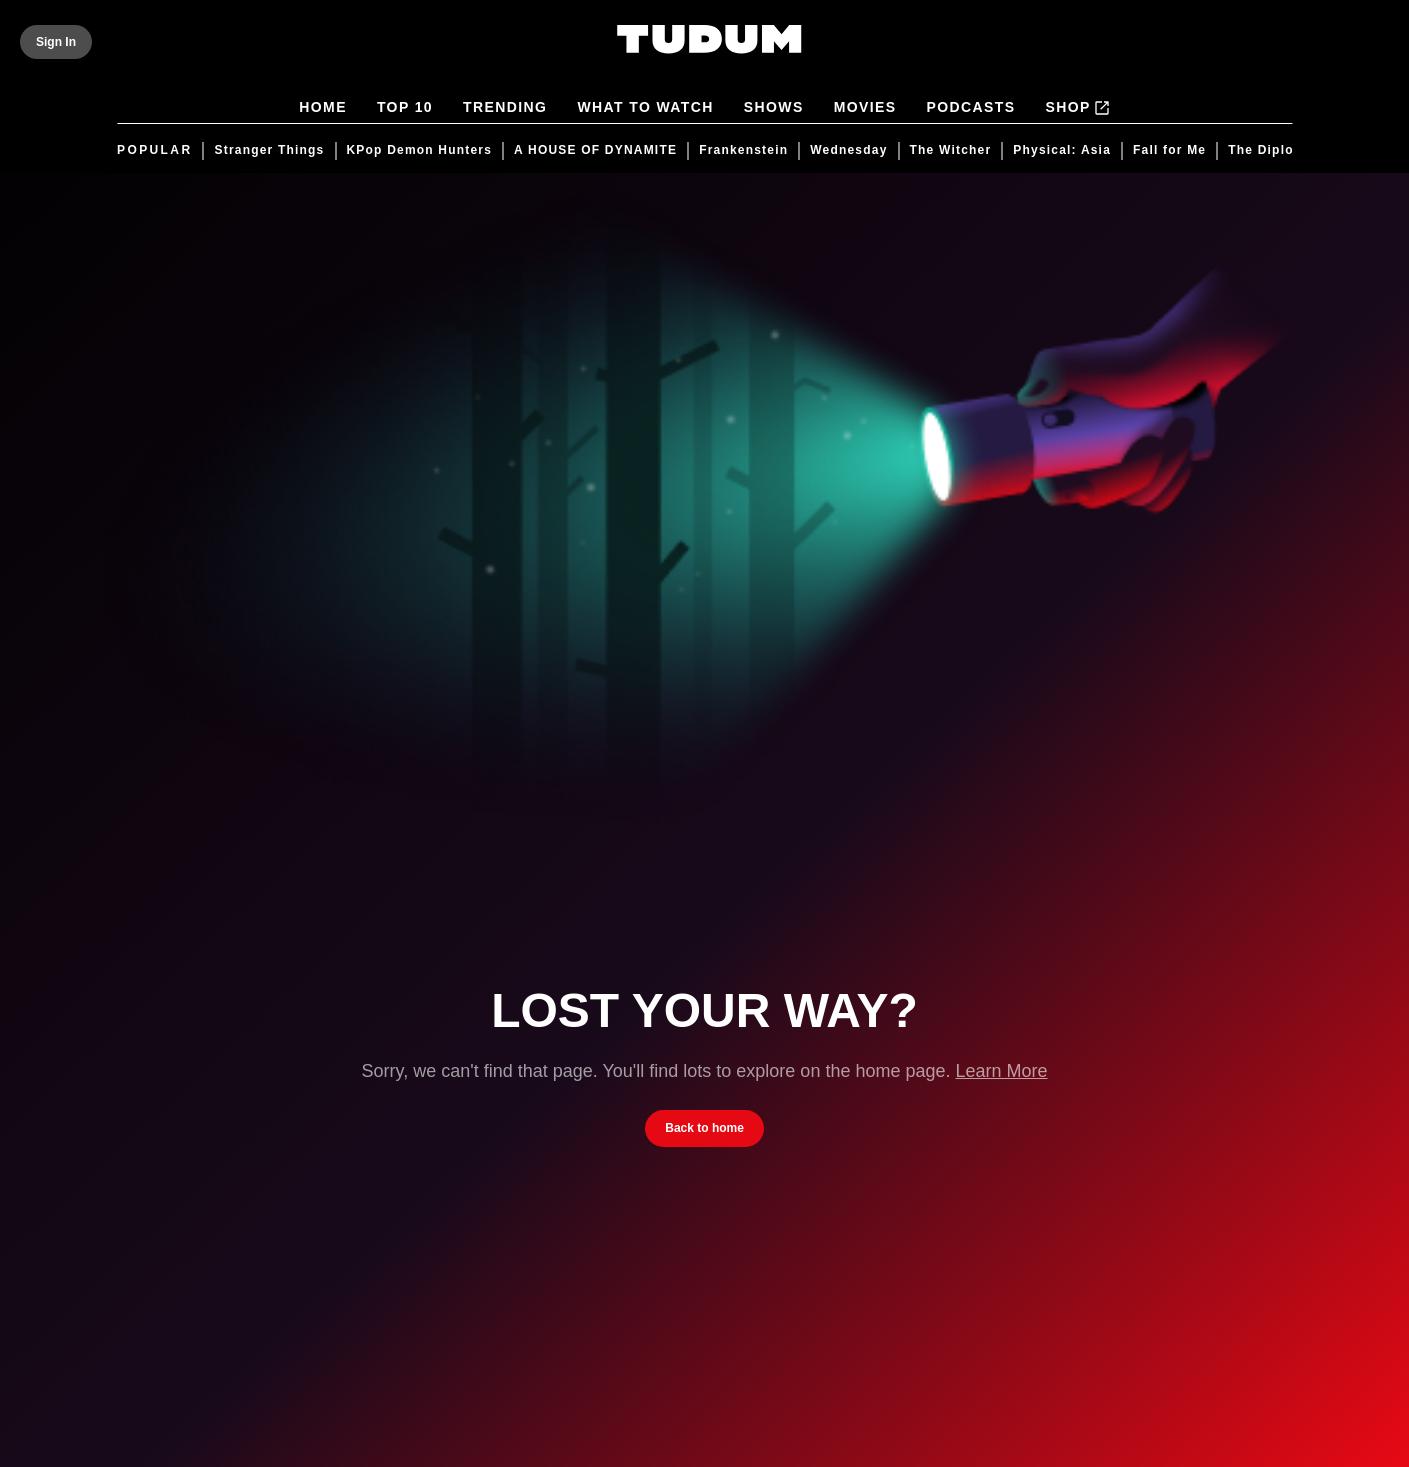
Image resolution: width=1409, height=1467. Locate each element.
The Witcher (950, 150)
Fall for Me (1169, 150)
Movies (865, 108)
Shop (1077, 108)
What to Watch (645, 108)
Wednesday (848, 150)
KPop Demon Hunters (419, 150)
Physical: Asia (1062, 150)
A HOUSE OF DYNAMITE (595, 150)
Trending (505, 108)
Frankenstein (743, 150)
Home (323, 108)
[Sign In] (56, 42)
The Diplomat (1273, 150)
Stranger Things (269, 150)
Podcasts (970, 108)
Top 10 (405, 108)
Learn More (1001, 1071)
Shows (774, 108)
